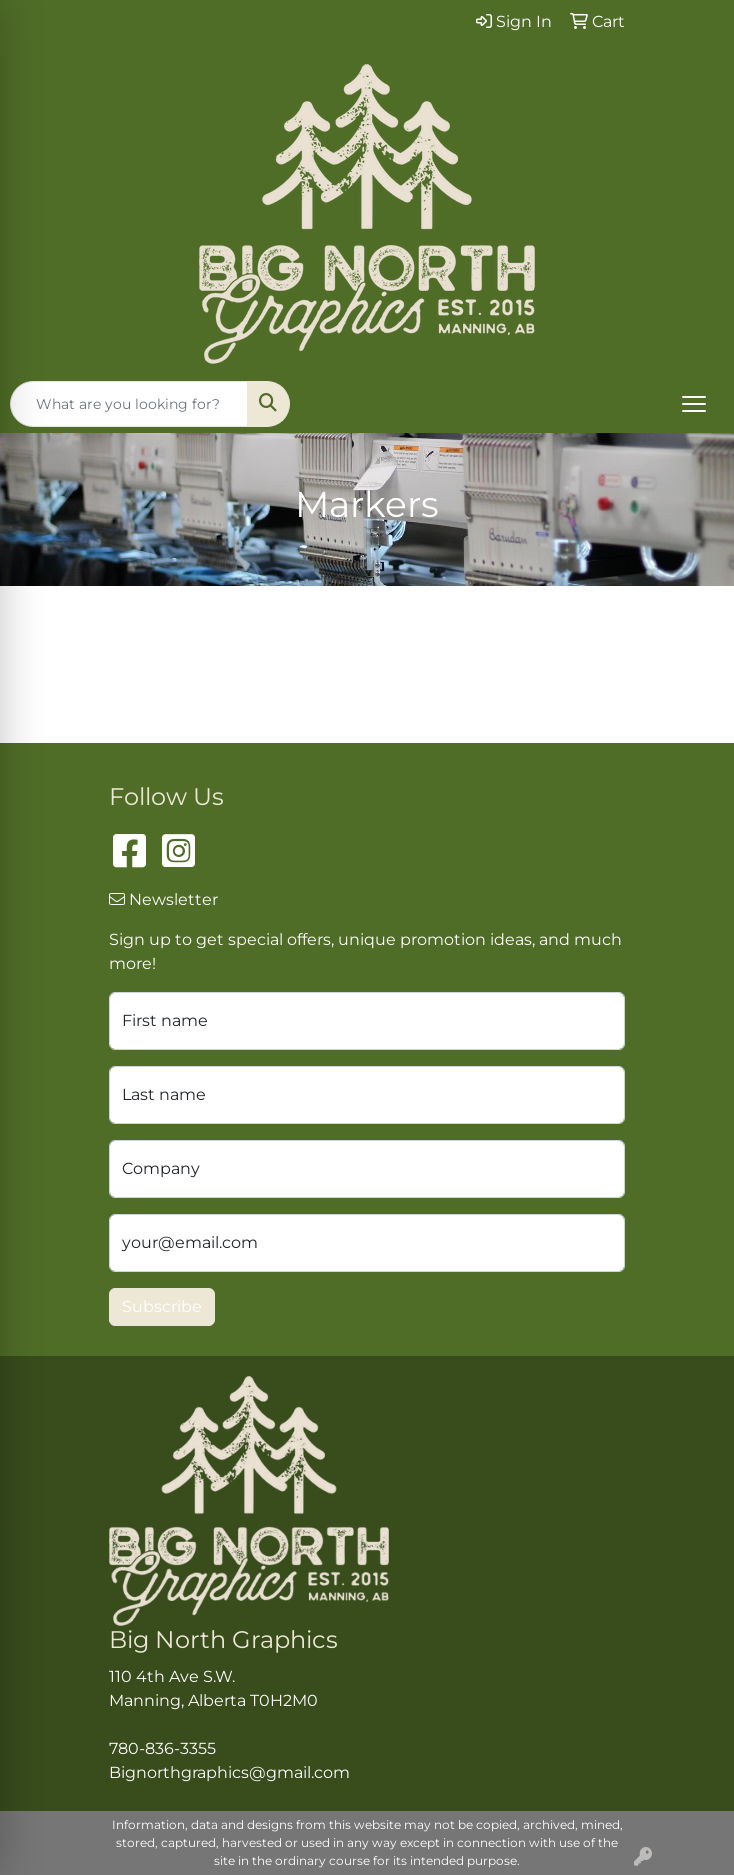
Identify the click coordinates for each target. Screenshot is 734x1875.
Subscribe (162, 1306)
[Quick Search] (129, 404)
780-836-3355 (162, 1748)
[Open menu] (694, 404)
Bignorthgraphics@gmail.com (229, 1772)
